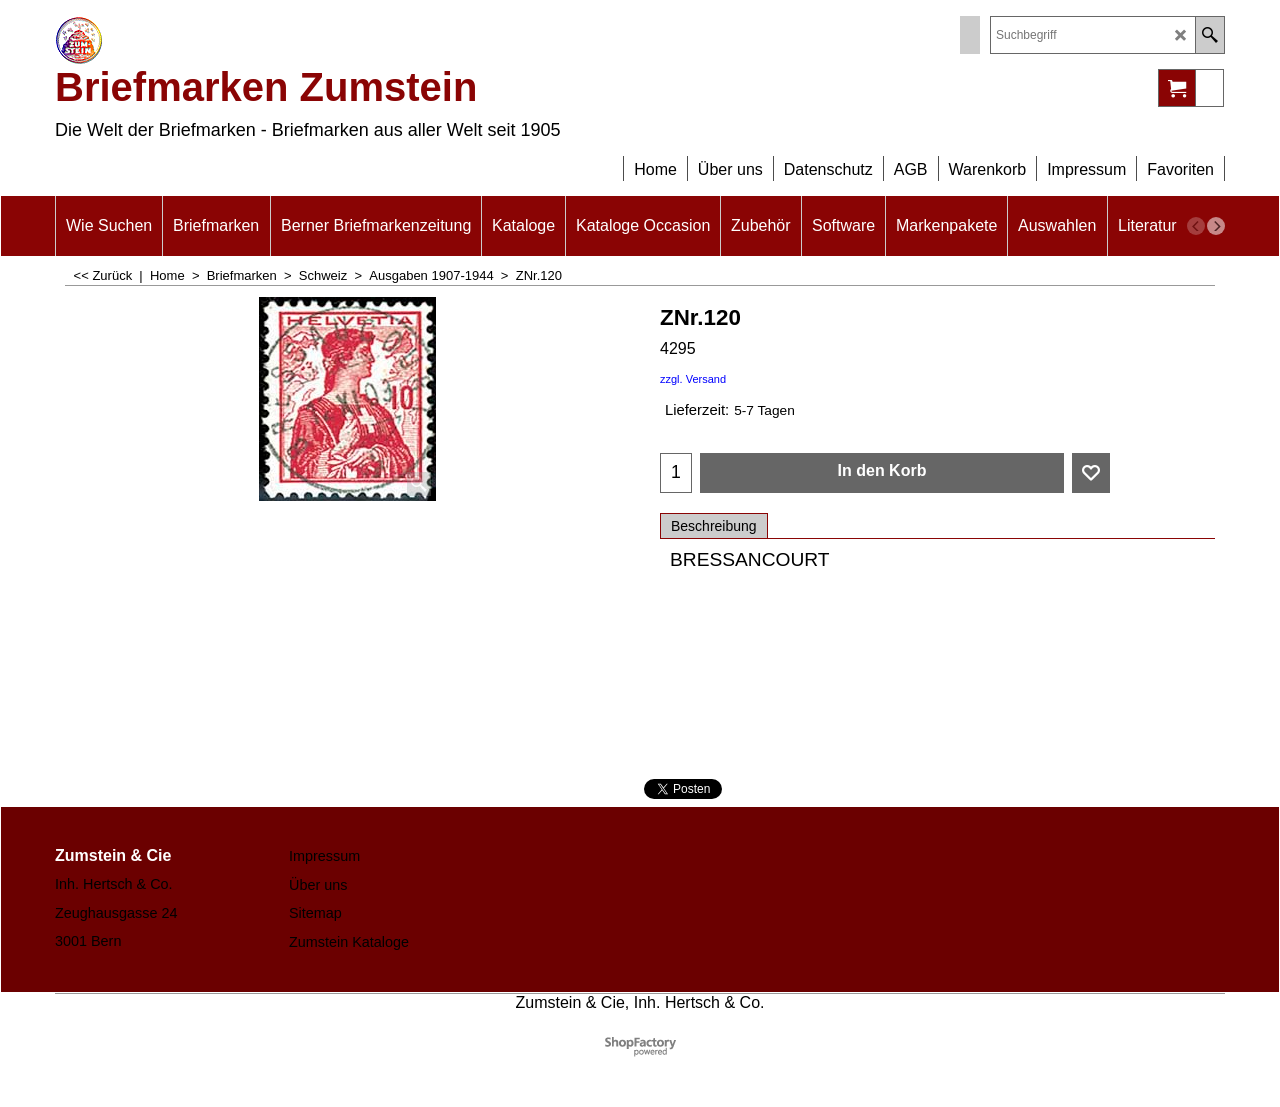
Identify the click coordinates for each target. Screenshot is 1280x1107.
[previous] (1196, 226)
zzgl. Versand (693, 379)
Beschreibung (714, 526)
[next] (1216, 226)
